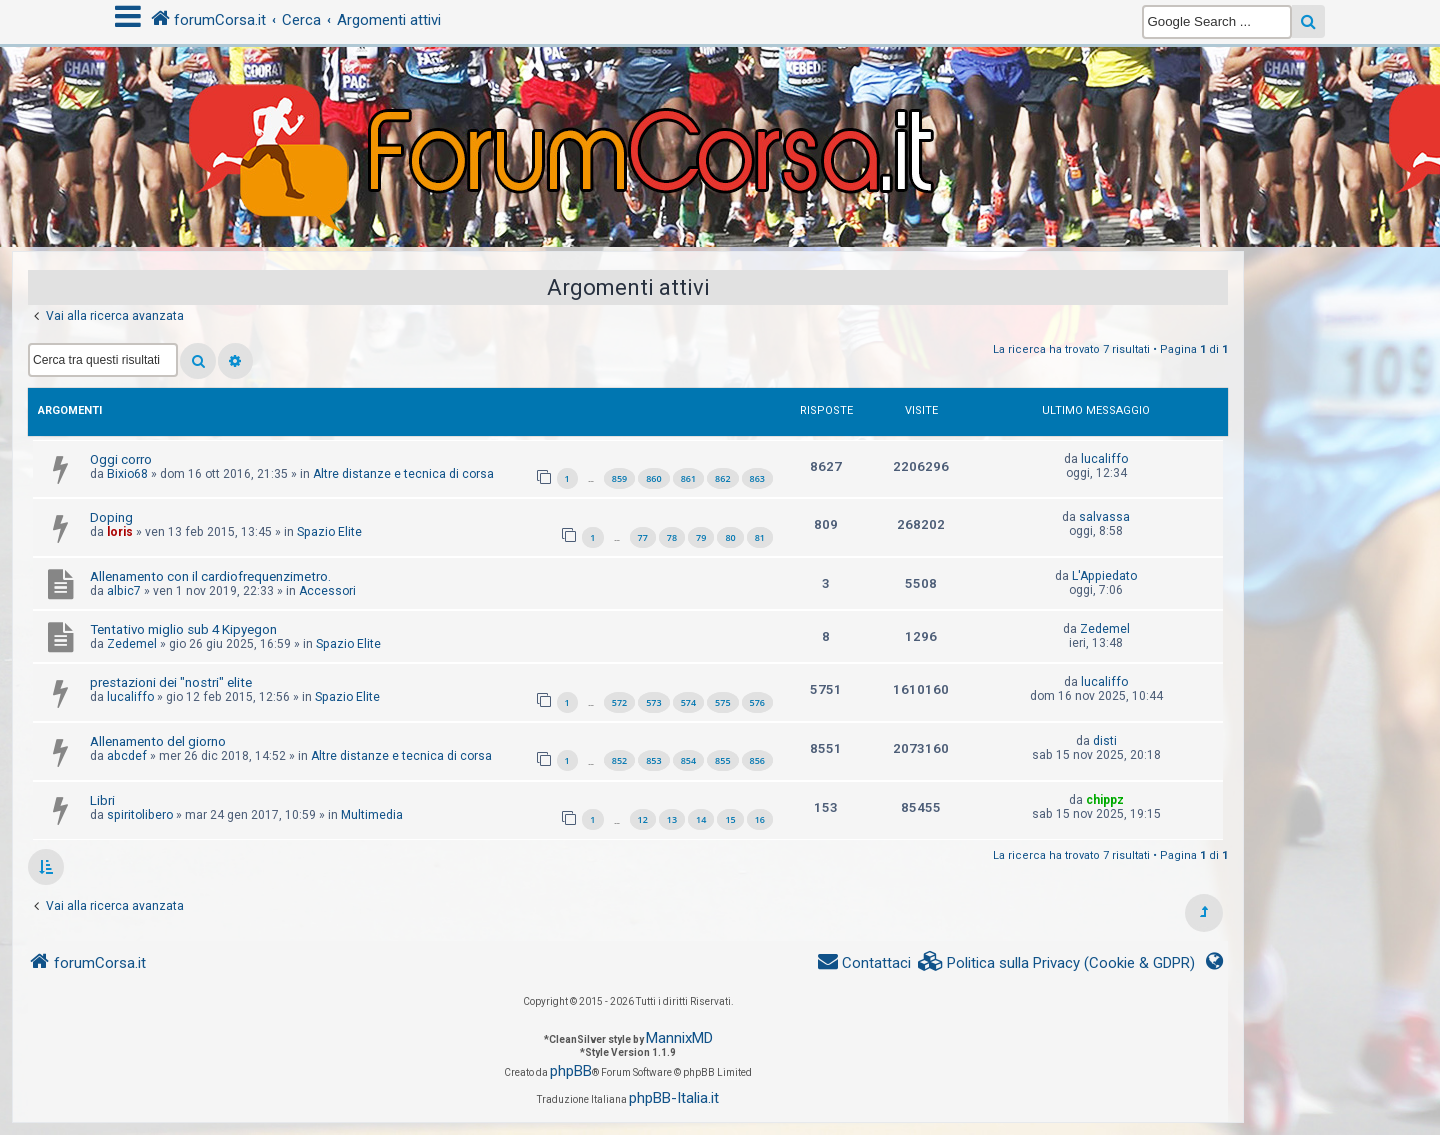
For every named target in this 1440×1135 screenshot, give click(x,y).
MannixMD (679, 1038)
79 (701, 537)
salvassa (1104, 517)
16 (760, 819)
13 (672, 819)
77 (643, 537)
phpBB (571, 1071)
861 (688, 478)
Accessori (327, 591)
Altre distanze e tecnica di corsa (403, 474)
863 (757, 478)
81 (760, 537)
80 (730, 537)
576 (757, 702)
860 (653, 478)
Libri (102, 800)
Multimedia (372, 815)
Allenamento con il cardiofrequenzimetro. (210, 576)
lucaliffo (1104, 459)
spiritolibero (140, 815)
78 (672, 537)
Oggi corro (121, 459)
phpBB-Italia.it (674, 1098)
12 (643, 819)
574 (688, 702)
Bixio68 (127, 474)
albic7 (124, 591)
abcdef (127, 756)
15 (730, 819)
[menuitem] (1057, 963)
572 (619, 702)
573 (653, 702)
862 (722, 478)
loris (120, 532)
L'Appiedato (1104, 576)
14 (701, 819)
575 (722, 702)
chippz (1105, 800)
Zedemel (132, 644)
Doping (111, 517)
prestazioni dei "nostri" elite (171, 682)
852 (619, 760)
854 (688, 760)
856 (757, 760)
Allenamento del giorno (158, 741)
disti (1105, 741)
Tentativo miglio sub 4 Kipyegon (183, 629)
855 (722, 760)
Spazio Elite (329, 532)
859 (619, 478)
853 (653, 760)
